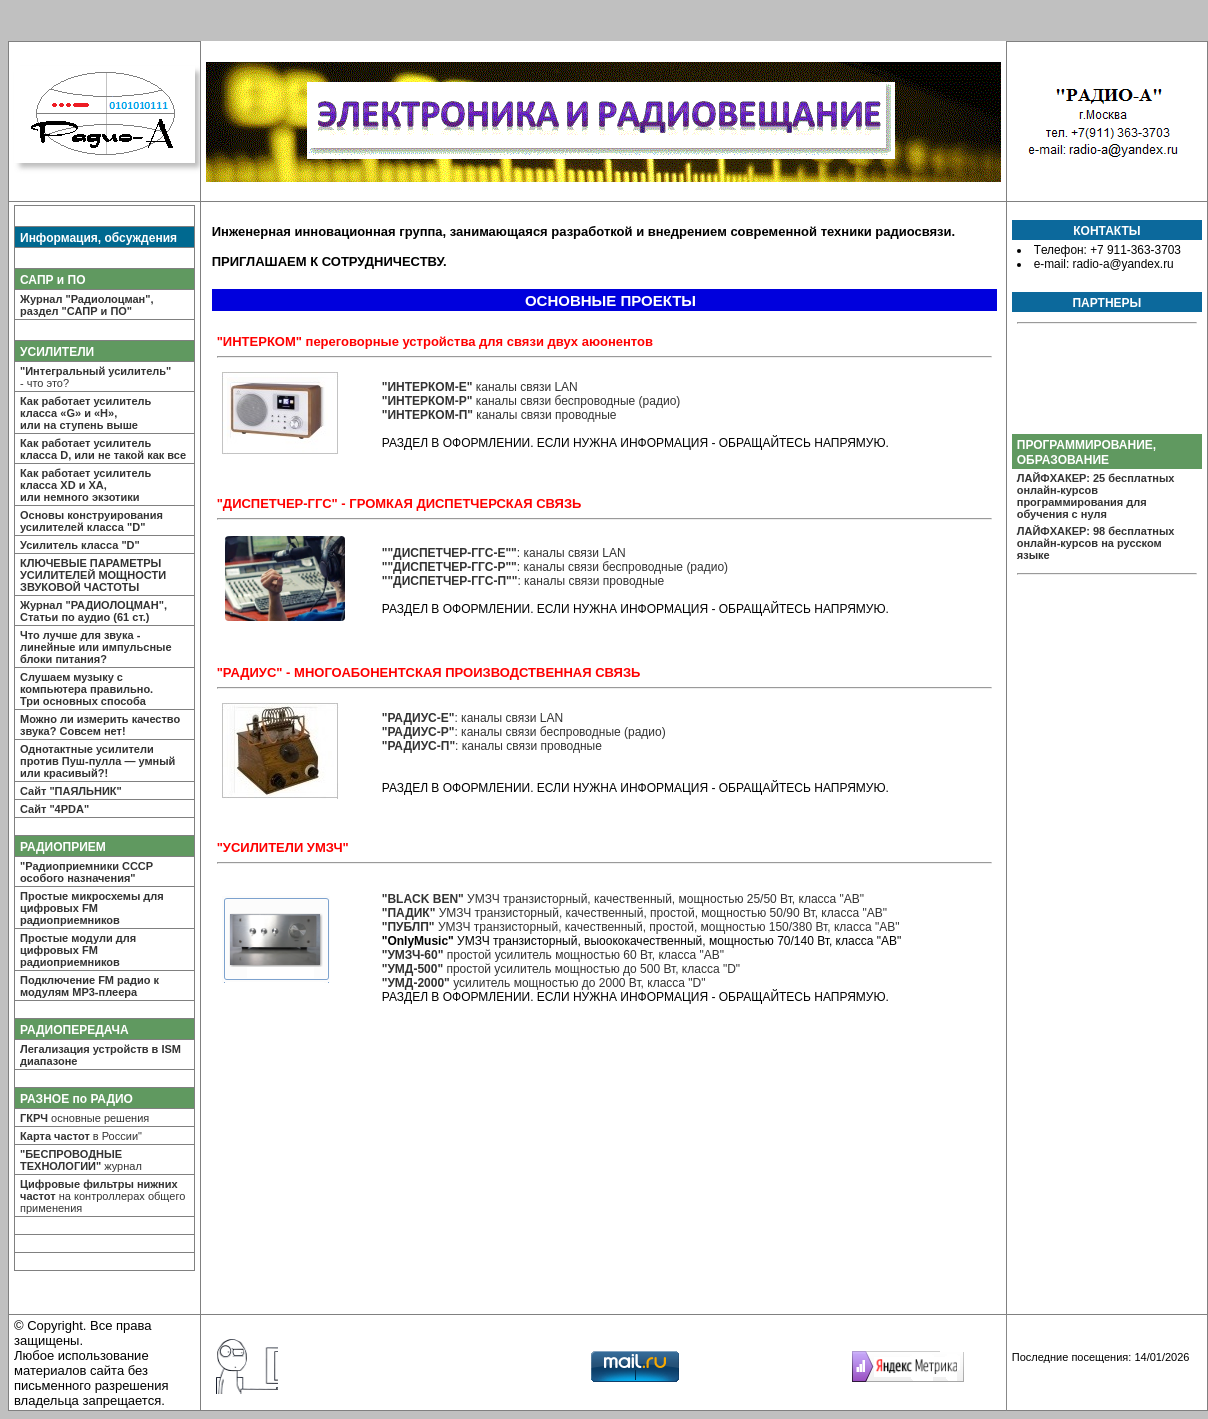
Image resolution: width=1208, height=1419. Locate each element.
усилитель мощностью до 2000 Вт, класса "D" (544, 983)
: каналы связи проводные (523, 581)
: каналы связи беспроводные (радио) (555, 567)
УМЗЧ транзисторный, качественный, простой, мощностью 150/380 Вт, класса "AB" (641, 927)
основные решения (84, 1118)
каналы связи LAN (480, 387)
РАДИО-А (603, 122)
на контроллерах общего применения (102, 1196)
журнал (81, 1160)
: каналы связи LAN (504, 553)
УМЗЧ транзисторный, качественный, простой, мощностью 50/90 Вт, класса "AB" (634, 913)
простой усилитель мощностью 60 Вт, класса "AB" (553, 955)
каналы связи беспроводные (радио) (531, 401)
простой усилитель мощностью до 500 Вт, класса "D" (561, 969)
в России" (81, 1136)
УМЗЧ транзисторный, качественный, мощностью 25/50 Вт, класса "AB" (623, 899)
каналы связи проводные (499, 415)
